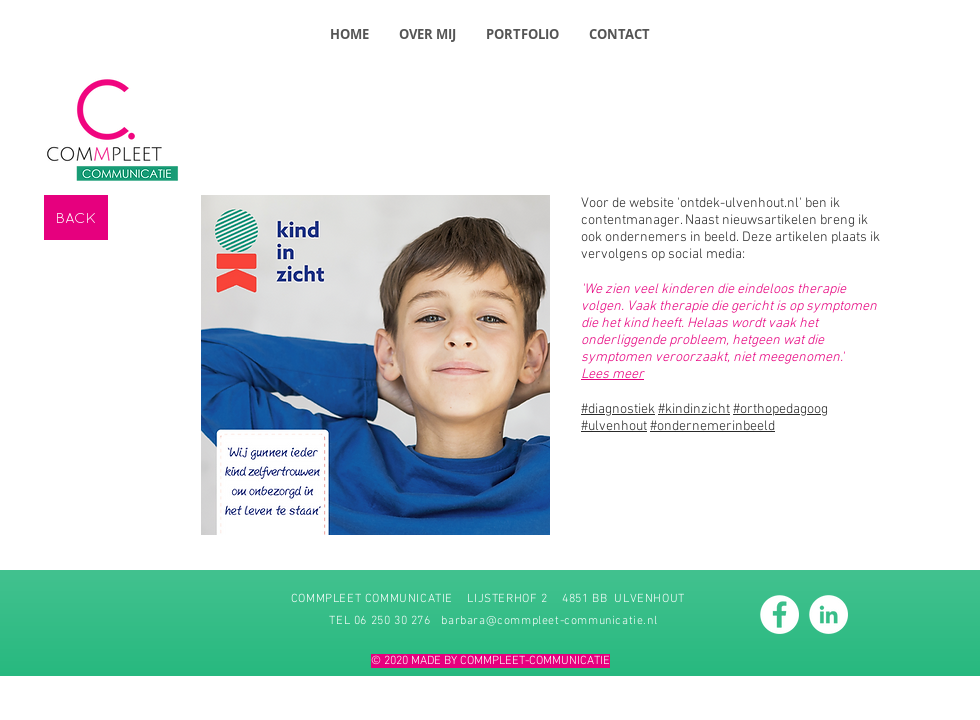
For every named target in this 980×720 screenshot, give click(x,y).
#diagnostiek (618, 409)
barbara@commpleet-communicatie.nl (549, 621)
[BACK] (76, 217)
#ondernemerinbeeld (712, 426)
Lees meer (612, 374)
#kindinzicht (694, 409)
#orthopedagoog (780, 409)
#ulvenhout (614, 426)
